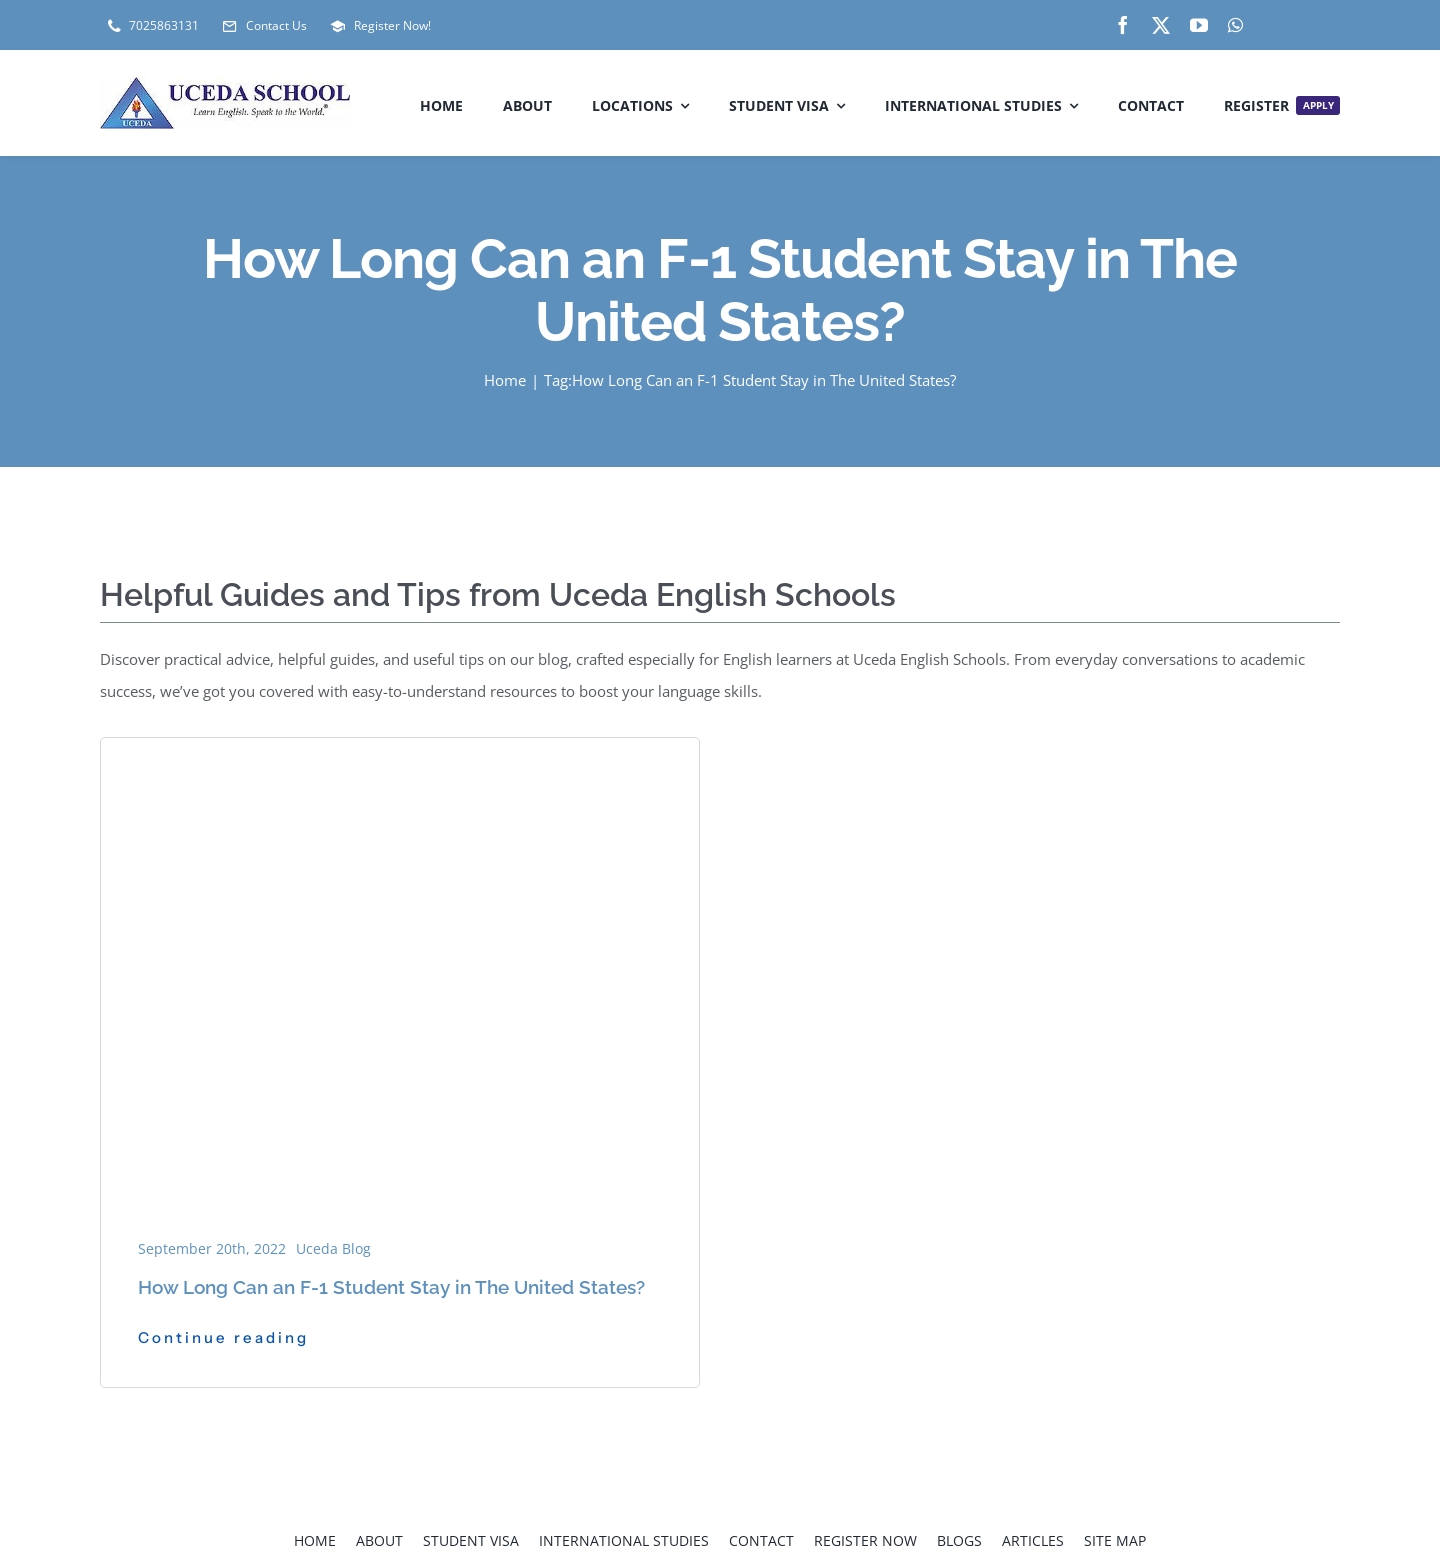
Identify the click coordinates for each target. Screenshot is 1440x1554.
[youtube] (1199, 25)
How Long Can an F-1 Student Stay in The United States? (391, 1287)
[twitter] (1161, 25)
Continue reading (223, 1337)
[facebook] (1123, 25)
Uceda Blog (333, 1248)
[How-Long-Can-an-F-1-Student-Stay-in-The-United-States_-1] (400, 765)
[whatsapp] (1235, 25)
